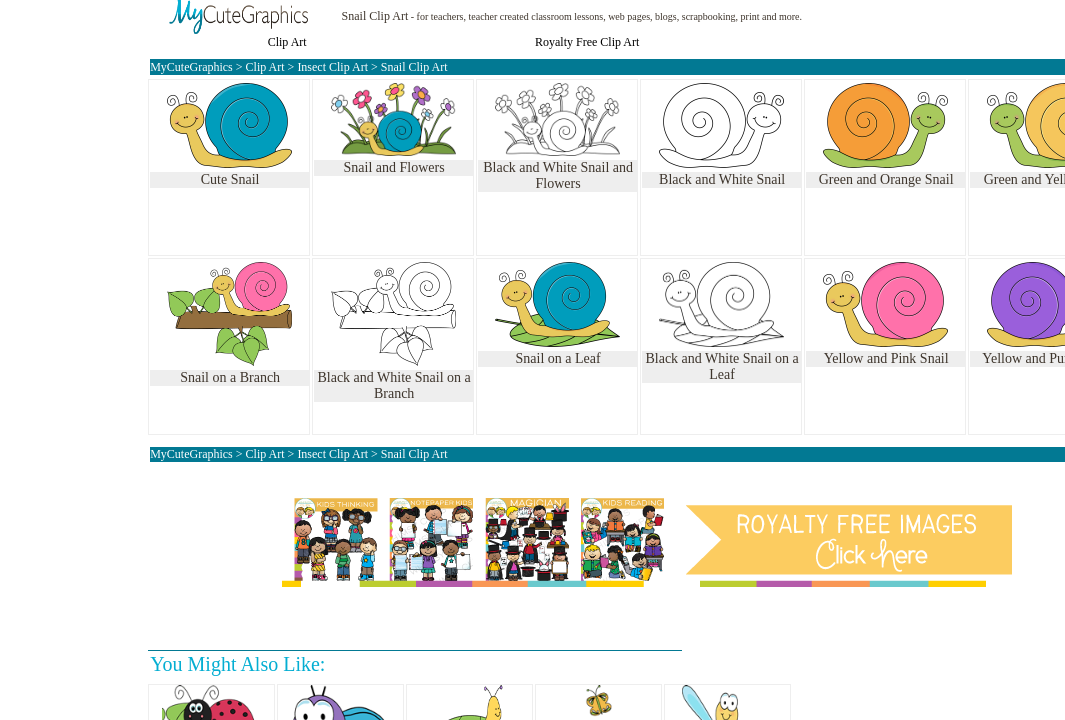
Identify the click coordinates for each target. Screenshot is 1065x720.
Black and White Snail (722, 179)
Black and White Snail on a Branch (393, 385)
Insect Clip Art (332, 67)
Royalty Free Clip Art (587, 42)
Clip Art (287, 42)
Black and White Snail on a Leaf (721, 366)
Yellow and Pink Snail (886, 358)
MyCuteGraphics (191, 67)
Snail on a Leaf (558, 358)
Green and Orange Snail (886, 179)
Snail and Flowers (394, 167)
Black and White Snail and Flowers (558, 175)
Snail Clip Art (375, 16)
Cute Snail (230, 179)
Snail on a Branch (230, 377)
